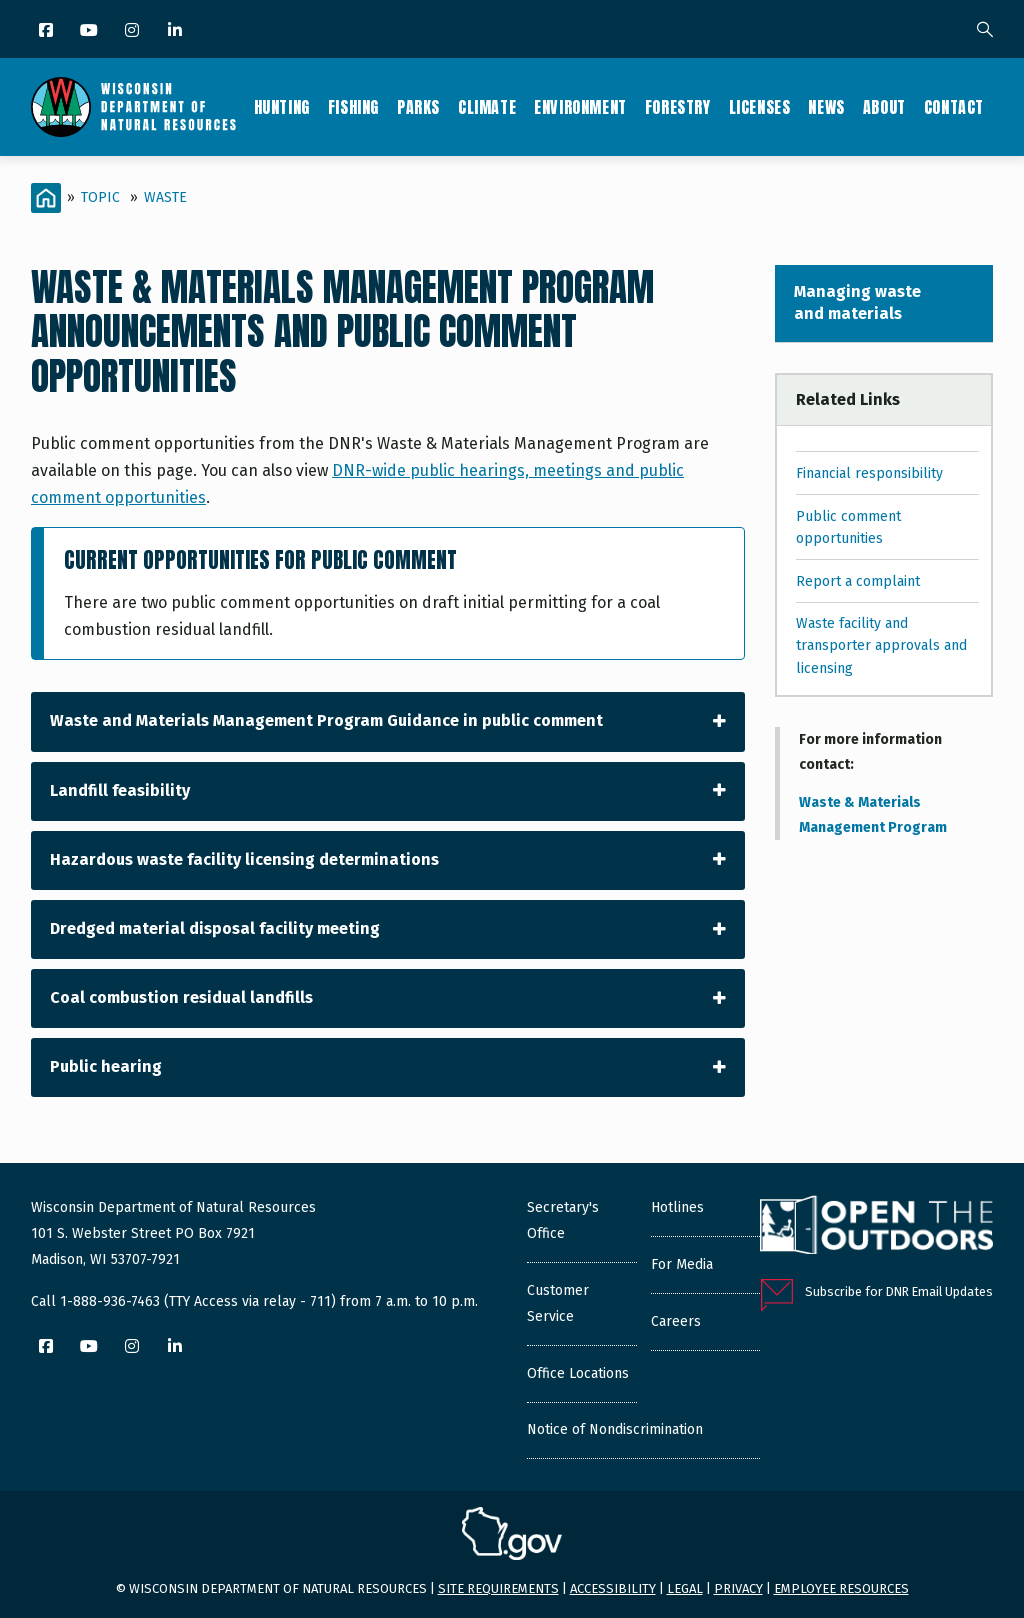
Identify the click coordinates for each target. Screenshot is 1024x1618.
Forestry (678, 107)
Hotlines (677, 1207)
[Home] (46, 198)
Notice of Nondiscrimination (615, 1429)
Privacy (738, 1588)
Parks (418, 107)
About (884, 107)
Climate (487, 107)
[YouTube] (90, 31)
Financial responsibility (869, 473)
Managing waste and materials (857, 302)
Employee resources (841, 1588)
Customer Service (558, 1303)
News (826, 107)
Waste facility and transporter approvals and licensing (881, 646)
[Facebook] (47, 31)
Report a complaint (858, 581)
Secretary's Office (563, 1220)
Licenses (760, 107)
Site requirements (498, 1588)
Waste (165, 197)
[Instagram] (133, 31)
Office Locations (578, 1373)
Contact (954, 107)
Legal (685, 1588)
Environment (580, 107)
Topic (100, 197)
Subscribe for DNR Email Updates (899, 1291)
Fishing (353, 107)
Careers (676, 1321)
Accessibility (613, 1588)
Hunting (282, 107)
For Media (682, 1264)
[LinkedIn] (176, 31)
